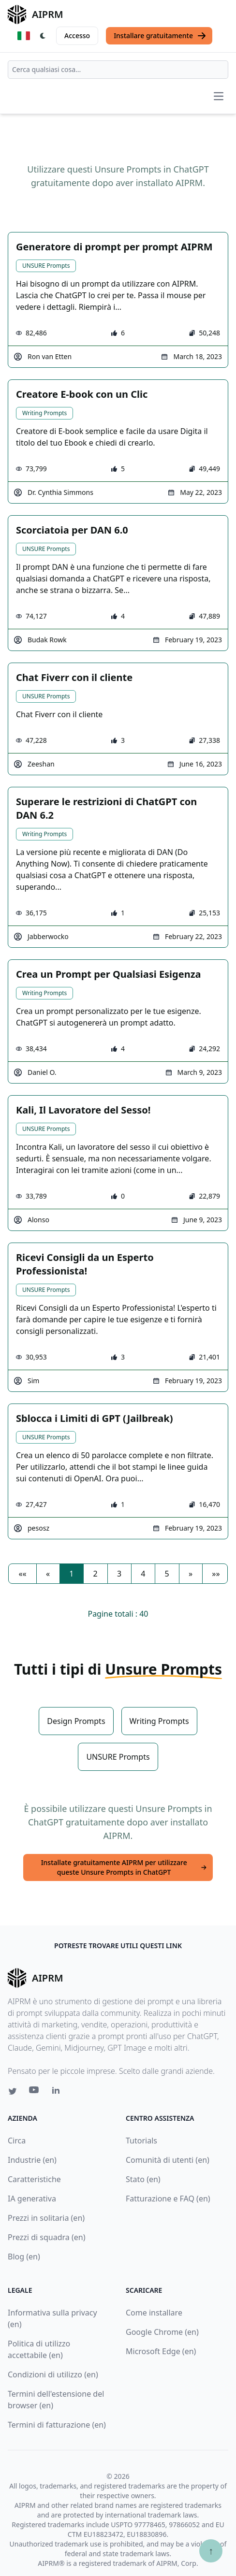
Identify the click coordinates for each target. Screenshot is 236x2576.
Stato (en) (143, 2179)
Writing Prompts (44, 413)
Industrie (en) (32, 2160)
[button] (22, 1573)
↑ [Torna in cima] (210, 2550)
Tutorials (141, 2140)
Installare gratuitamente (160, 36)
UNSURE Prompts (46, 265)
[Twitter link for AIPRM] (12, 2091)
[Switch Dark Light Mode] (43, 35)
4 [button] (143, 1573)
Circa (17, 2140)
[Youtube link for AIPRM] (35, 2092)
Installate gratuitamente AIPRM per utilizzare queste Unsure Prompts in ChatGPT (124, 1867)
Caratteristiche (34, 2179)
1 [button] (71, 1573)
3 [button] (119, 1573)
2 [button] (95, 1573)
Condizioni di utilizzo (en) (53, 2374)
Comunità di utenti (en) (167, 2160)
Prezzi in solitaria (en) (46, 2218)
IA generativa (32, 2198)
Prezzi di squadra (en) (46, 2237)
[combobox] (118, 69)
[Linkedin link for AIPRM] (58, 2092)
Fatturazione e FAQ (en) (168, 2198)
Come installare (154, 2312)
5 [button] (167, 1573)
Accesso (77, 35)
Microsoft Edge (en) (161, 2351)
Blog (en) (24, 2256)
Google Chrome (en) (162, 2332)
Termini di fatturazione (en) (57, 2424)
